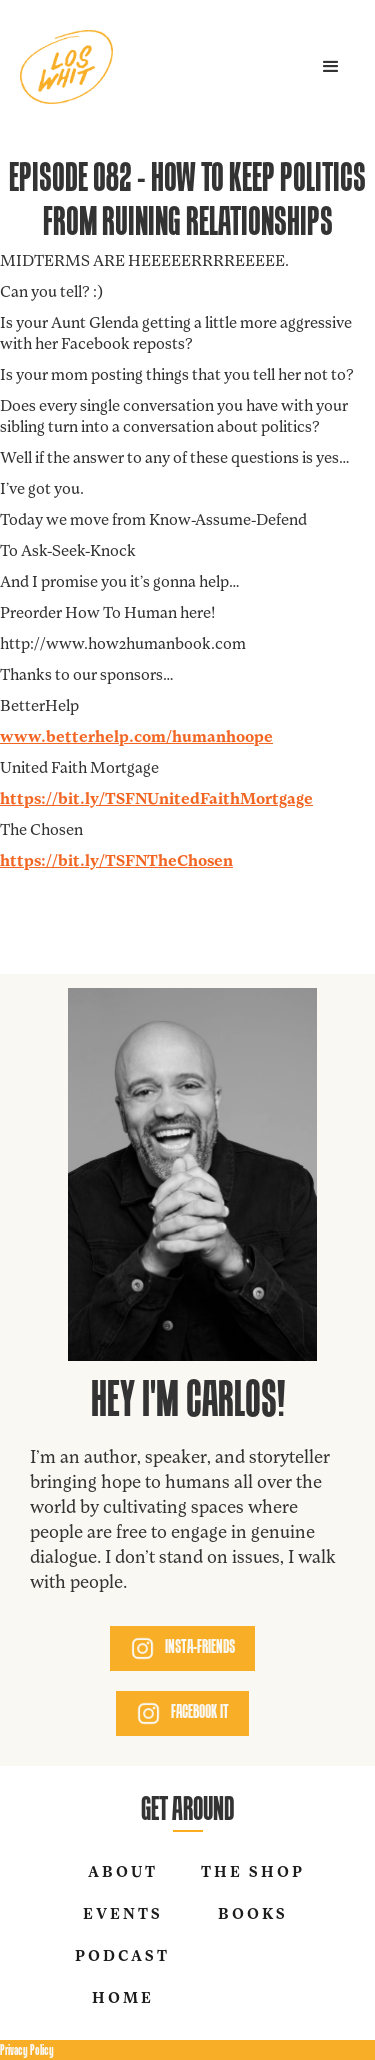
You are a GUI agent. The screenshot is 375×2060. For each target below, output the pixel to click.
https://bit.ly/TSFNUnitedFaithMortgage (156, 800)
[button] (331, 67)
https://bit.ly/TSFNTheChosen (116, 862)
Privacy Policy (27, 2049)
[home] (66, 67)
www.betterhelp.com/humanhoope (136, 738)
